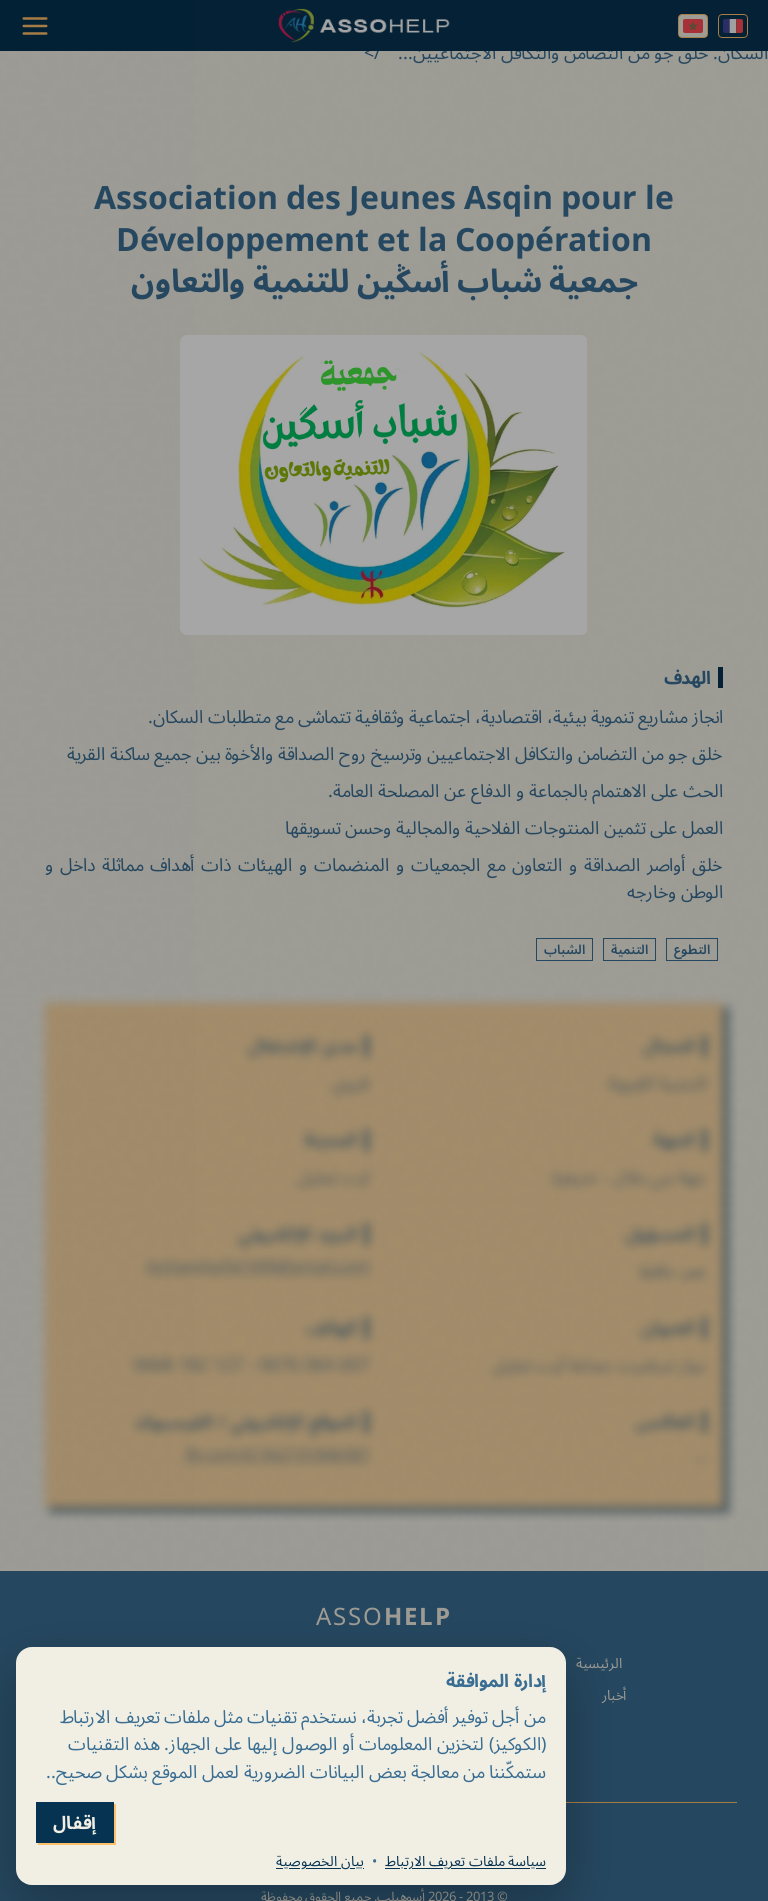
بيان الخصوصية (320, 1861)
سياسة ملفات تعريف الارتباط (465, 1861)
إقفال (75, 1822)
